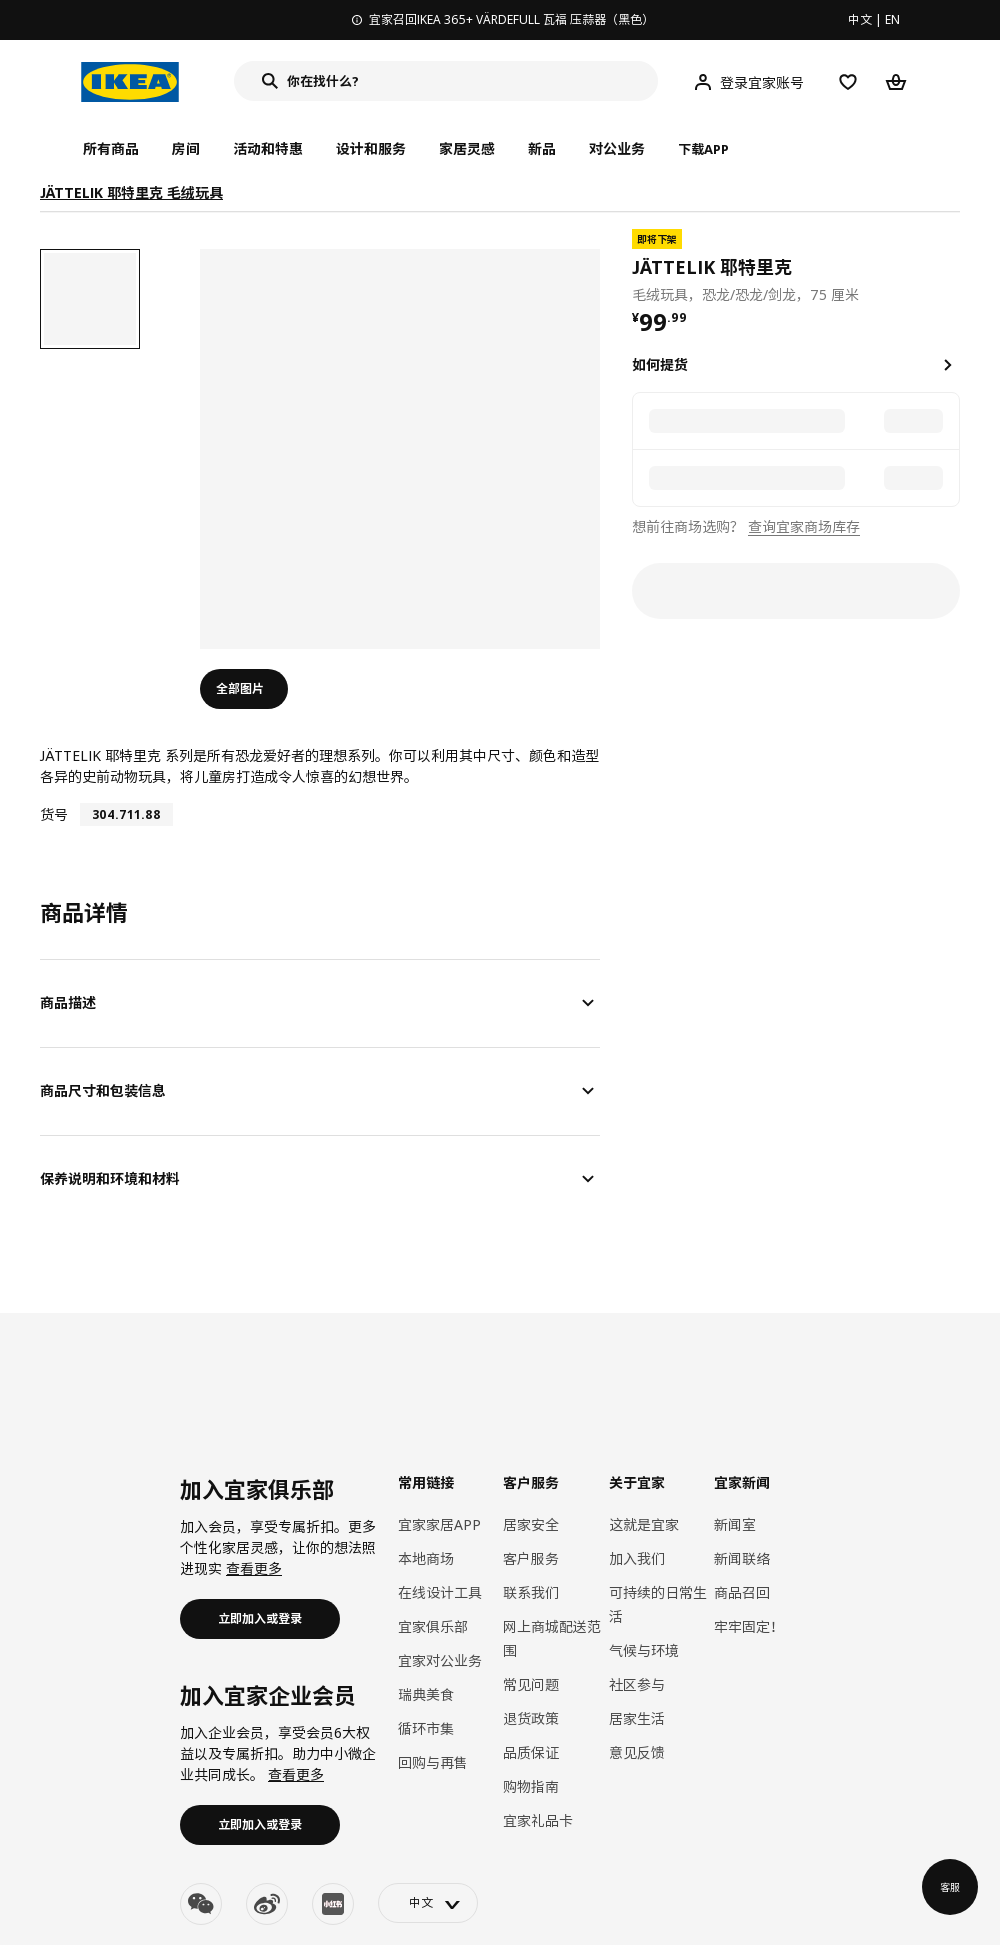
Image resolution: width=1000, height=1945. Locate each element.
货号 (54, 814)
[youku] (333, 1904)
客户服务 (531, 1558)
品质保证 (531, 1752)
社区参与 (637, 1684)
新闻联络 (742, 1558)
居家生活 (637, 1718)
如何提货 (660, 364)
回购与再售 (433, 1762)
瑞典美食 (426, 1694)
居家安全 (531, 1524)
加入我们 (637, 1558)
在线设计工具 (440, 1592)
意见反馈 (637, 1752)
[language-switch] (428, 1903)
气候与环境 (644, 1650)
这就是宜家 (644, 1524)
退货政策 (531, 1718)
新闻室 (735, 1524)
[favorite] (952, 267)
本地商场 (426, 1558)
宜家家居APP (439, 1524)
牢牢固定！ (749, 1626)
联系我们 (531, 1592)
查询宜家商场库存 (804, 526)
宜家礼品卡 (538, 1820)
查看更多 (254, 1568)
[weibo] (267, 1904)
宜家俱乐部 (433, 1626)
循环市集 (426, 1728)
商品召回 (742, 1592)
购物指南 (531, 1786)
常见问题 (531, 1684)
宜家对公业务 (440, 1660)
